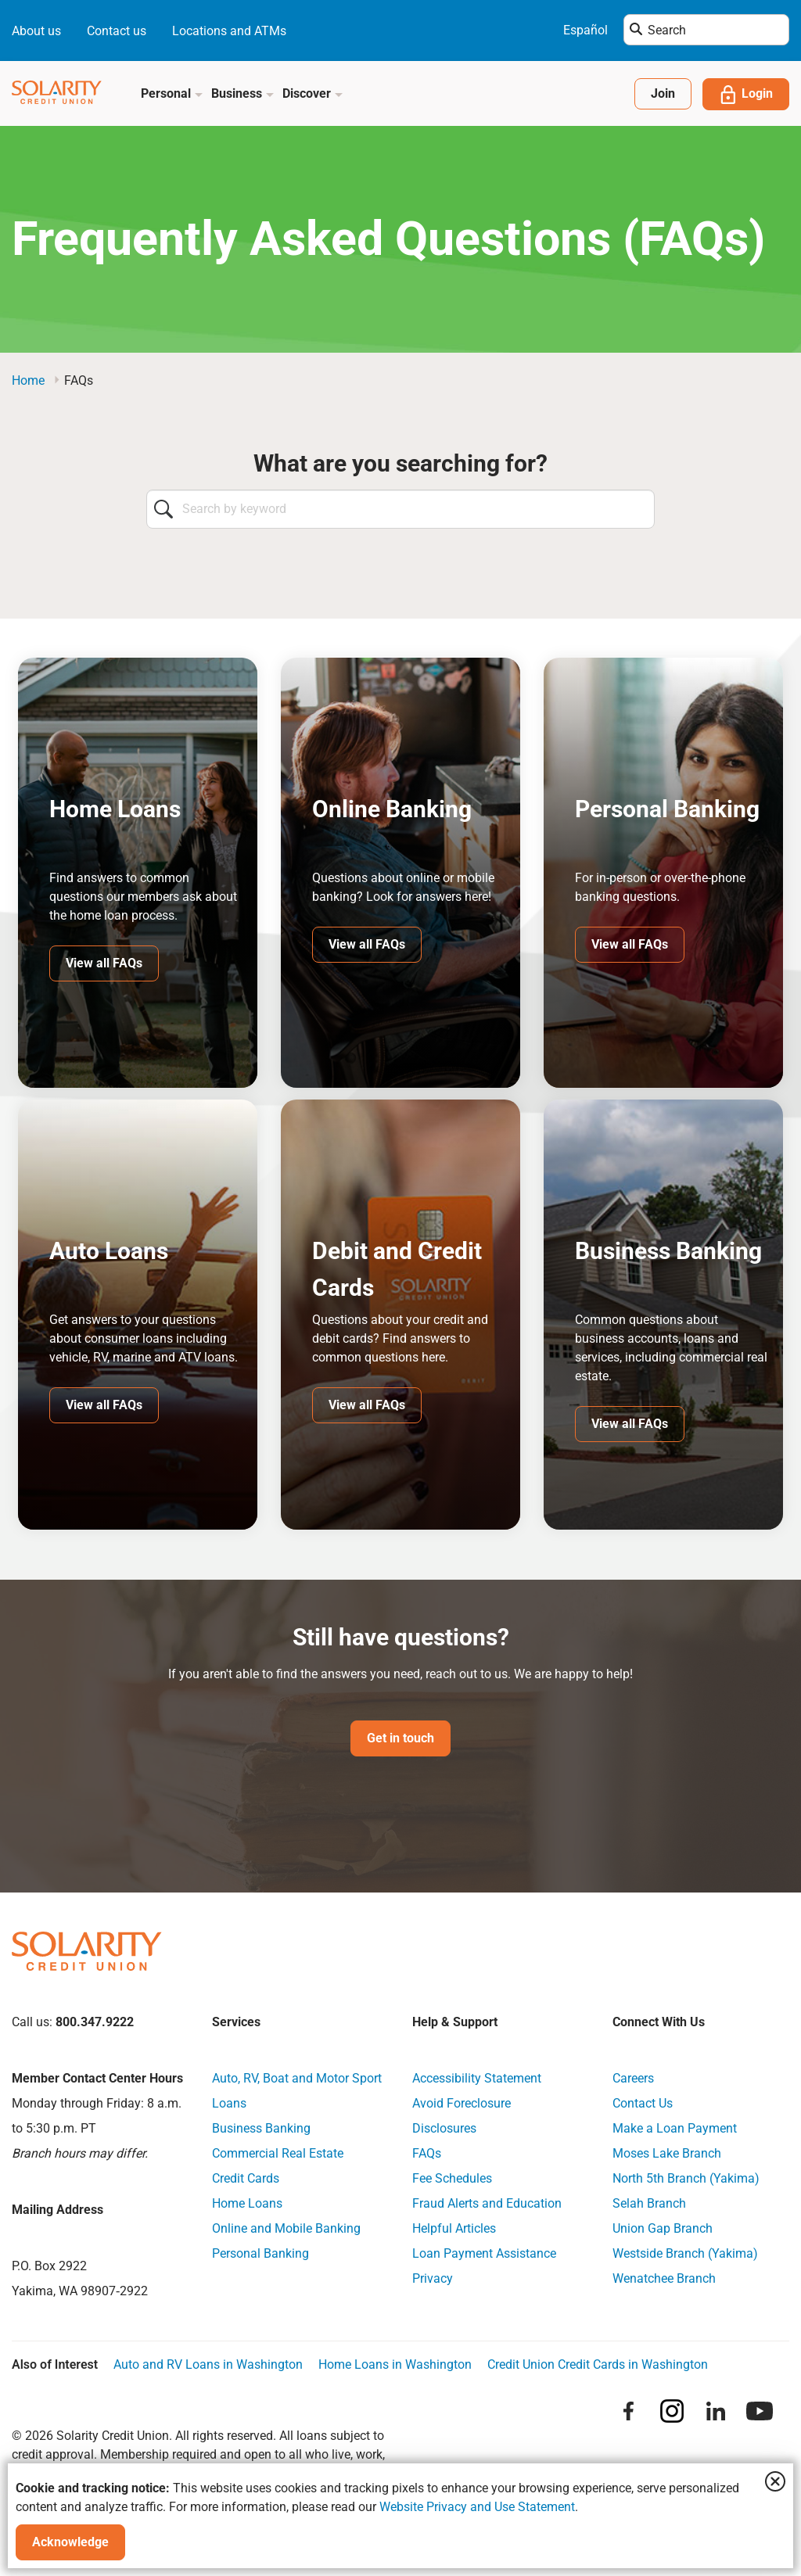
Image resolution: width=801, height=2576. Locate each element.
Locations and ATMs (229, 30)
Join (663, 93)
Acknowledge (70, 2542)
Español (585, 30)
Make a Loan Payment (674, 2129)
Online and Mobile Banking (286, 2229)
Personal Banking (260, 2254)
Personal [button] (172, 93)
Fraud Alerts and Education (487, 2204)
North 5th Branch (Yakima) (686, 2179)
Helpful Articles (454, 2229)
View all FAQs (104, 963)
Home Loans (247, 2204)
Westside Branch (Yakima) (685, 2254)
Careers (633, 2079)
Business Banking (261, 2129)
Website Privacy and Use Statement (477, 2506)
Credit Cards (245, 2179)
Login (746, 94)
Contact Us (642, 2104)
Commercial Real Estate (277, 2154)
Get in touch (400, 1738)
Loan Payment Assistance (484, 2254)
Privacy (432, 2279)
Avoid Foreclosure (461, 2104)
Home (28, 380)
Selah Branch (649, 2204)
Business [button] (243, 93)
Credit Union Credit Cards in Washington (597, 2365)
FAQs (426, 2154)
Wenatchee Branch (664, 2279)
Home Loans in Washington (395, 2365)
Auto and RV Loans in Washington (208, 2365)
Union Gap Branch (662, 2229)
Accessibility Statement (476, 2079)
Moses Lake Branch (666, 2154)
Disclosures (444, 2129)
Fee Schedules (452, 2179)
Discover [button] (312, 93)
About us (36, 30)
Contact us (116, 30)
